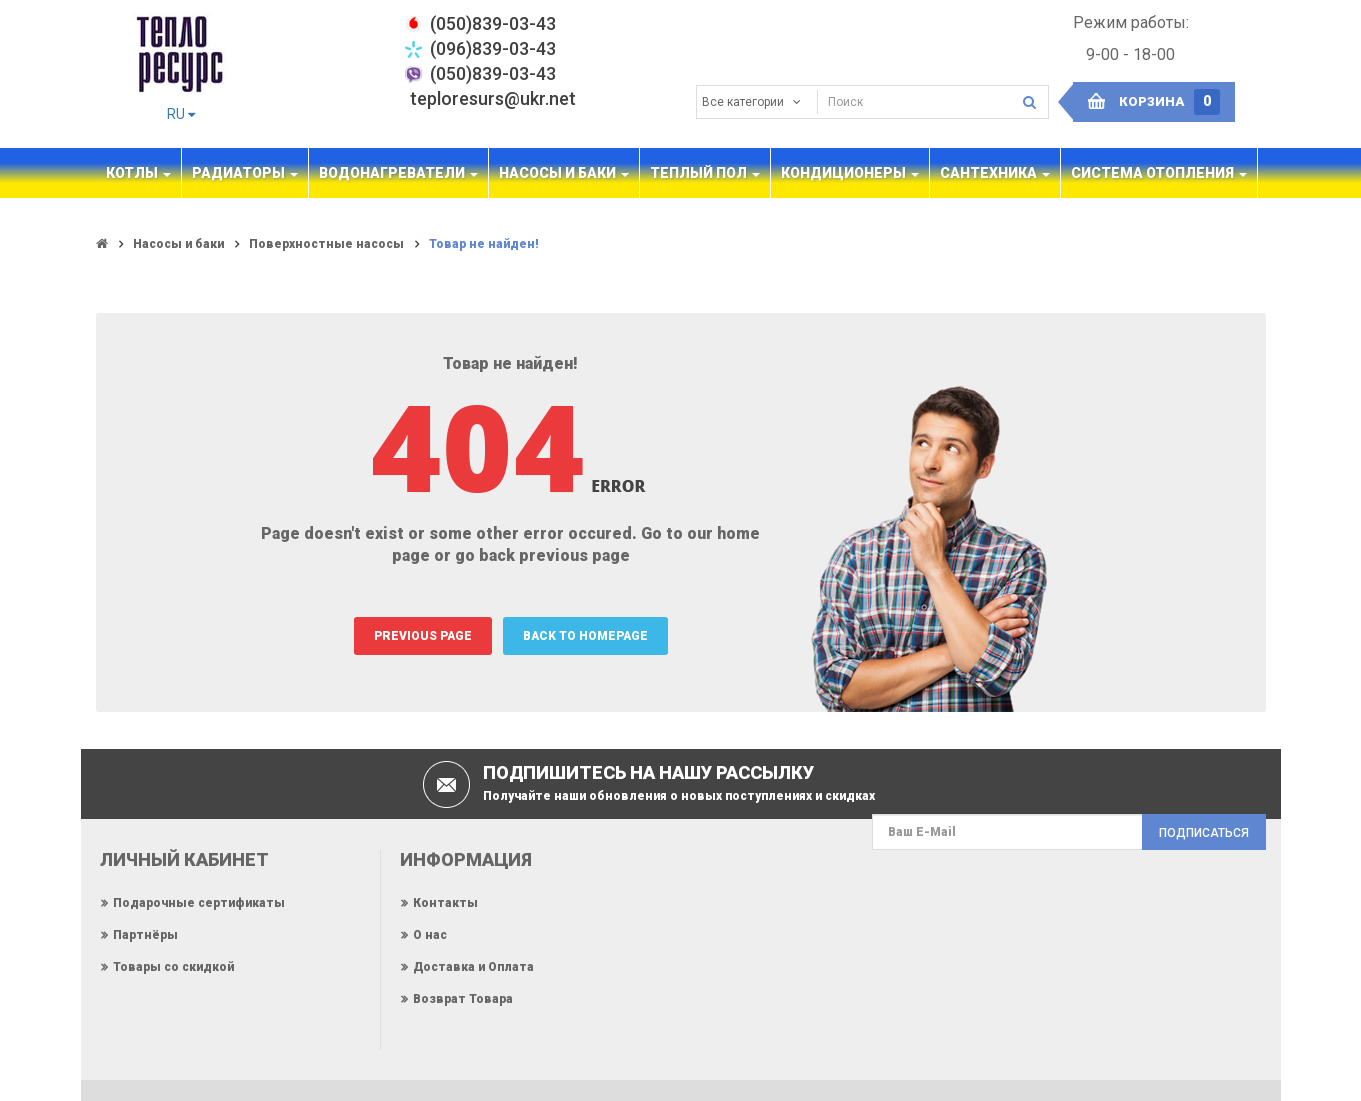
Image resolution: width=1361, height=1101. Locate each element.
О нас (430, 935)
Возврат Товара (463, 999)
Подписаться (1204, 833)
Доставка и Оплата (473, 967)
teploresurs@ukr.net (493, 98)
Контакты (445, 903)
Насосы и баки (178, 244)
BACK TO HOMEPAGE (585, 636)
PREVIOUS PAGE (423, 636)
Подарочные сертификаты (199, 903)
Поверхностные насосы (326, 244)
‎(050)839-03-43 (493, 23)
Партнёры (145, 935)
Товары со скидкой (173, 967)
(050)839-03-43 (493, 73)
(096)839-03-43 (493, 48)
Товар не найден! (484, 244)
